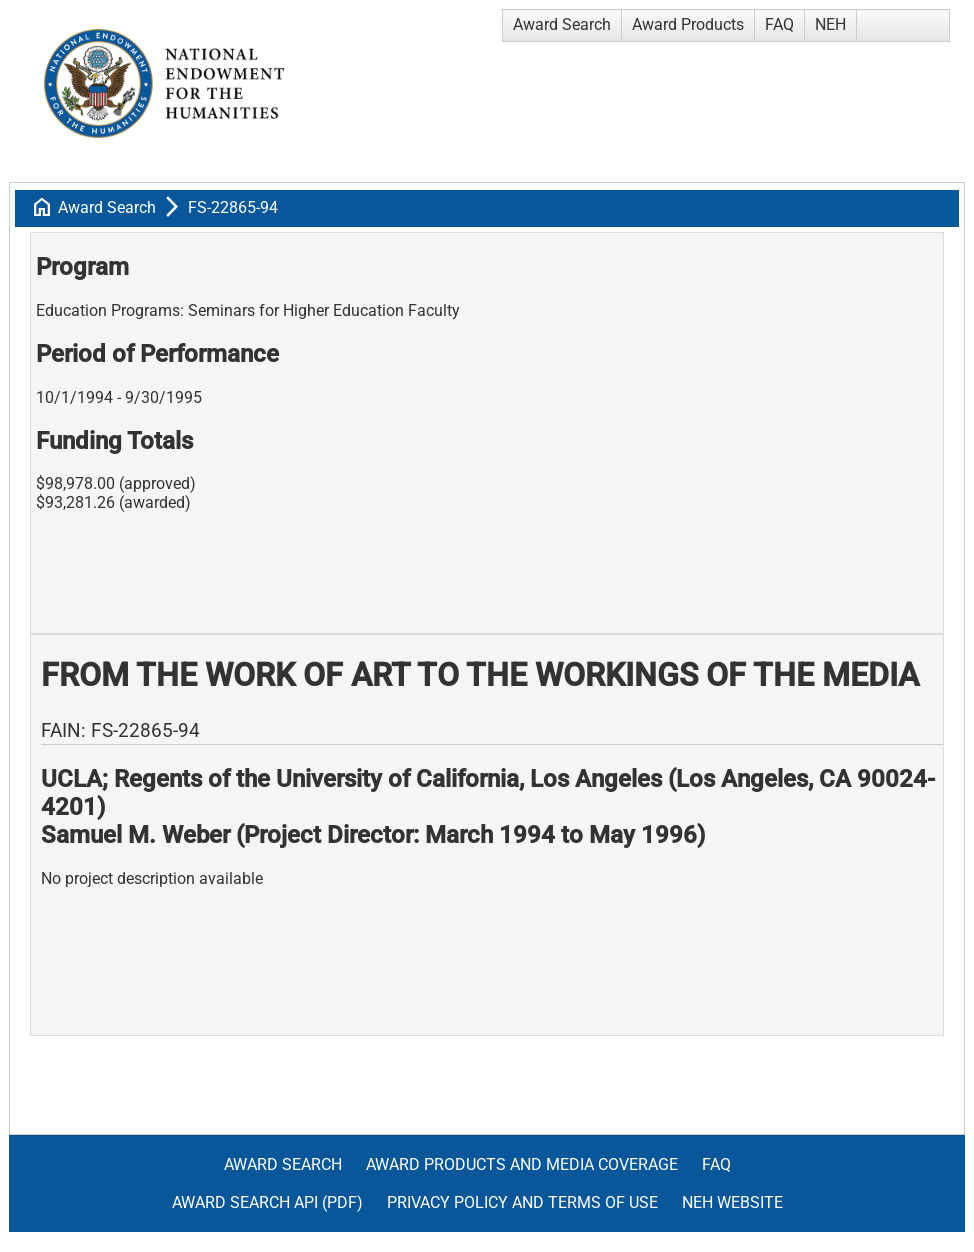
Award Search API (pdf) (267, 1202)
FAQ (779, 24)
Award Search (562, 24)
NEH (830, 24)
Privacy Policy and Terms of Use (522, 1202)
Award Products (688, 24)
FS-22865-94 (233, 207)
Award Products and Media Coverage (522, 1164)
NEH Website (732, 1202)
